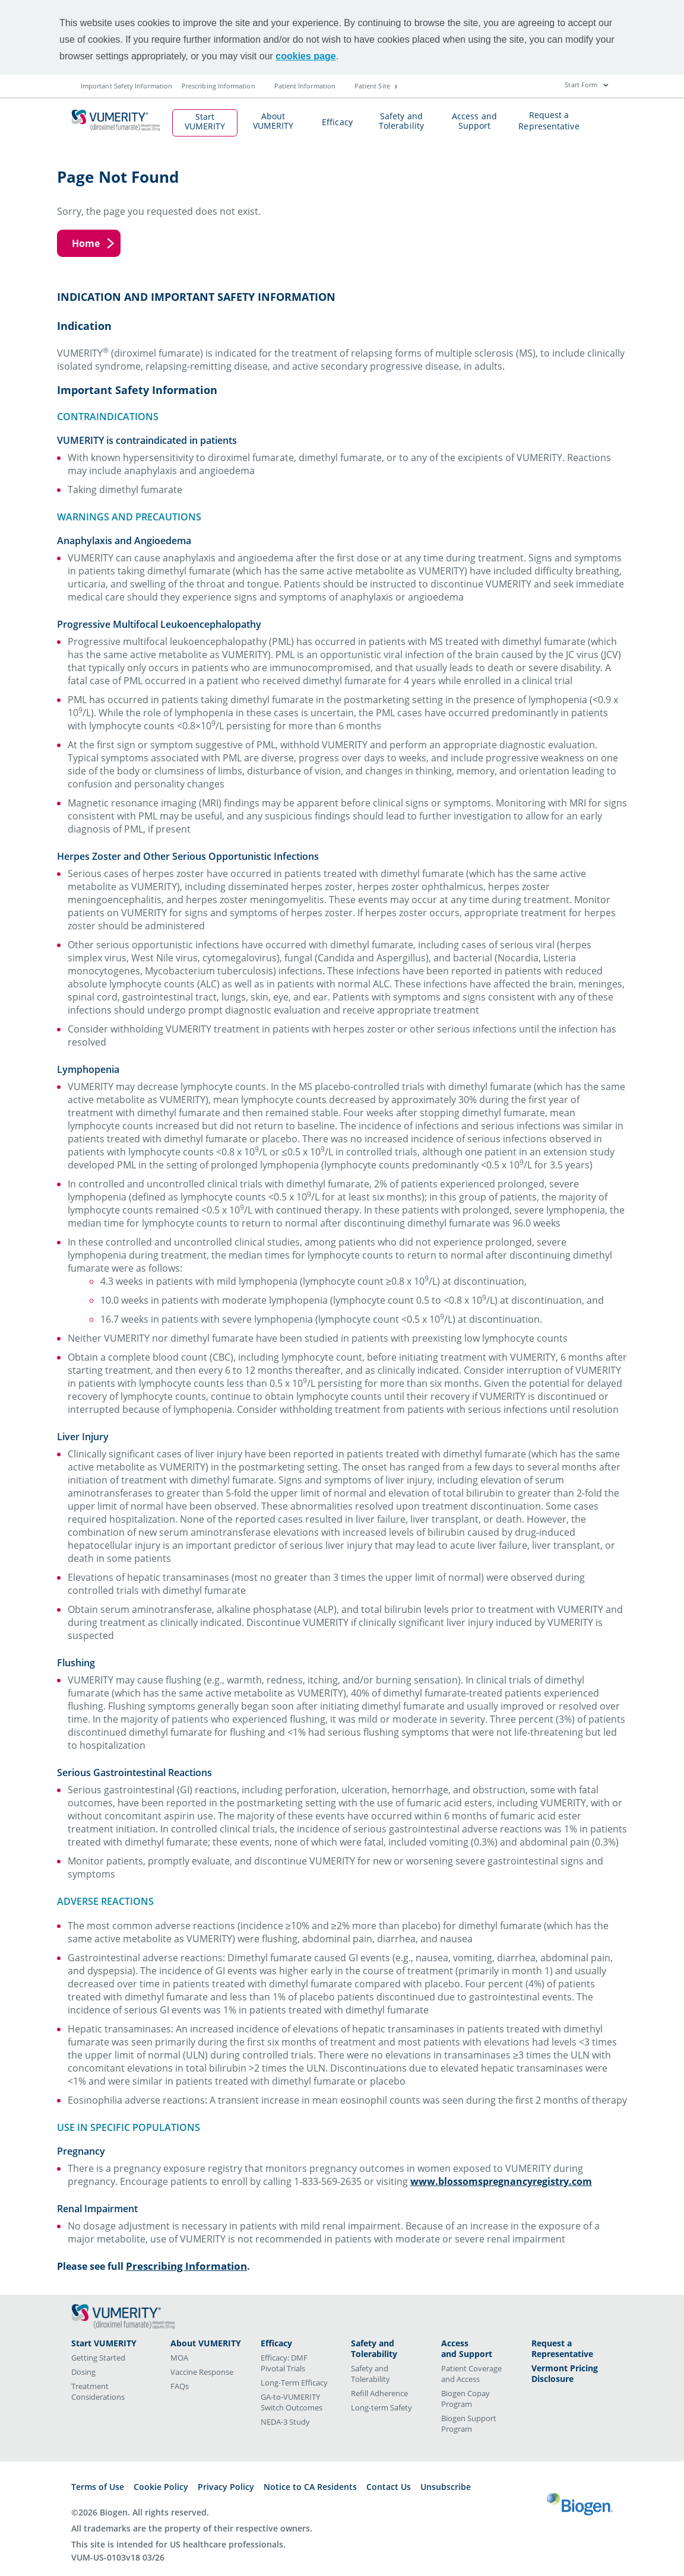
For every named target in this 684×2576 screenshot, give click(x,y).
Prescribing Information (218, 85)
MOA (179, 2357)
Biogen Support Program (468, 2423)
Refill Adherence (379, 2393)
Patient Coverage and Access (471, 2373)
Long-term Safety (381, 2407)
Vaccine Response (201, 2372)
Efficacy (337, 121)
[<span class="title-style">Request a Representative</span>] (567, 2348)
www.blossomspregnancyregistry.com (501, 2181)
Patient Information (304, 85)
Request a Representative (548, 120)
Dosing (83, 2372)
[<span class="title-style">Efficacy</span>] (297, 2343)
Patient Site (375, 85)
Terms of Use (97, 2486)
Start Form (581, 84)
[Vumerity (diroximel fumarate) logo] (123, 2316)
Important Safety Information (126, 85)
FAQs (179, 2386)
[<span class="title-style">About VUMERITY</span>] (206, 2343)
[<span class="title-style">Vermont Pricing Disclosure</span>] (567, 2373)
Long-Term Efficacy (294, 2382)
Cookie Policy (161, 2486)
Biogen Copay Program (465, 2398)
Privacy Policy (226, 2486)
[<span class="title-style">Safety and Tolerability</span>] (387, 2348)
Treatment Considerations (98, 2391)
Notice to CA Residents (310, 2486)
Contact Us (388, 2486)
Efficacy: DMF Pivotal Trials (284, 2363)
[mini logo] (120, 113)
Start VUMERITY (205, 115)
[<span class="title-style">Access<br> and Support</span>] (477, 2348)
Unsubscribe (445, 2486)
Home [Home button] (86, 243)
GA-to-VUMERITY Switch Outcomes (291, 2402)
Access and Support (474, 115)
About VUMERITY (273, 115)
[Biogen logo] (580, 2499)
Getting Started (98, 2357)
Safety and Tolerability (401, 115)
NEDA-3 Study (285, 2421)
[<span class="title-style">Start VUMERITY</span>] (108, 2343)
